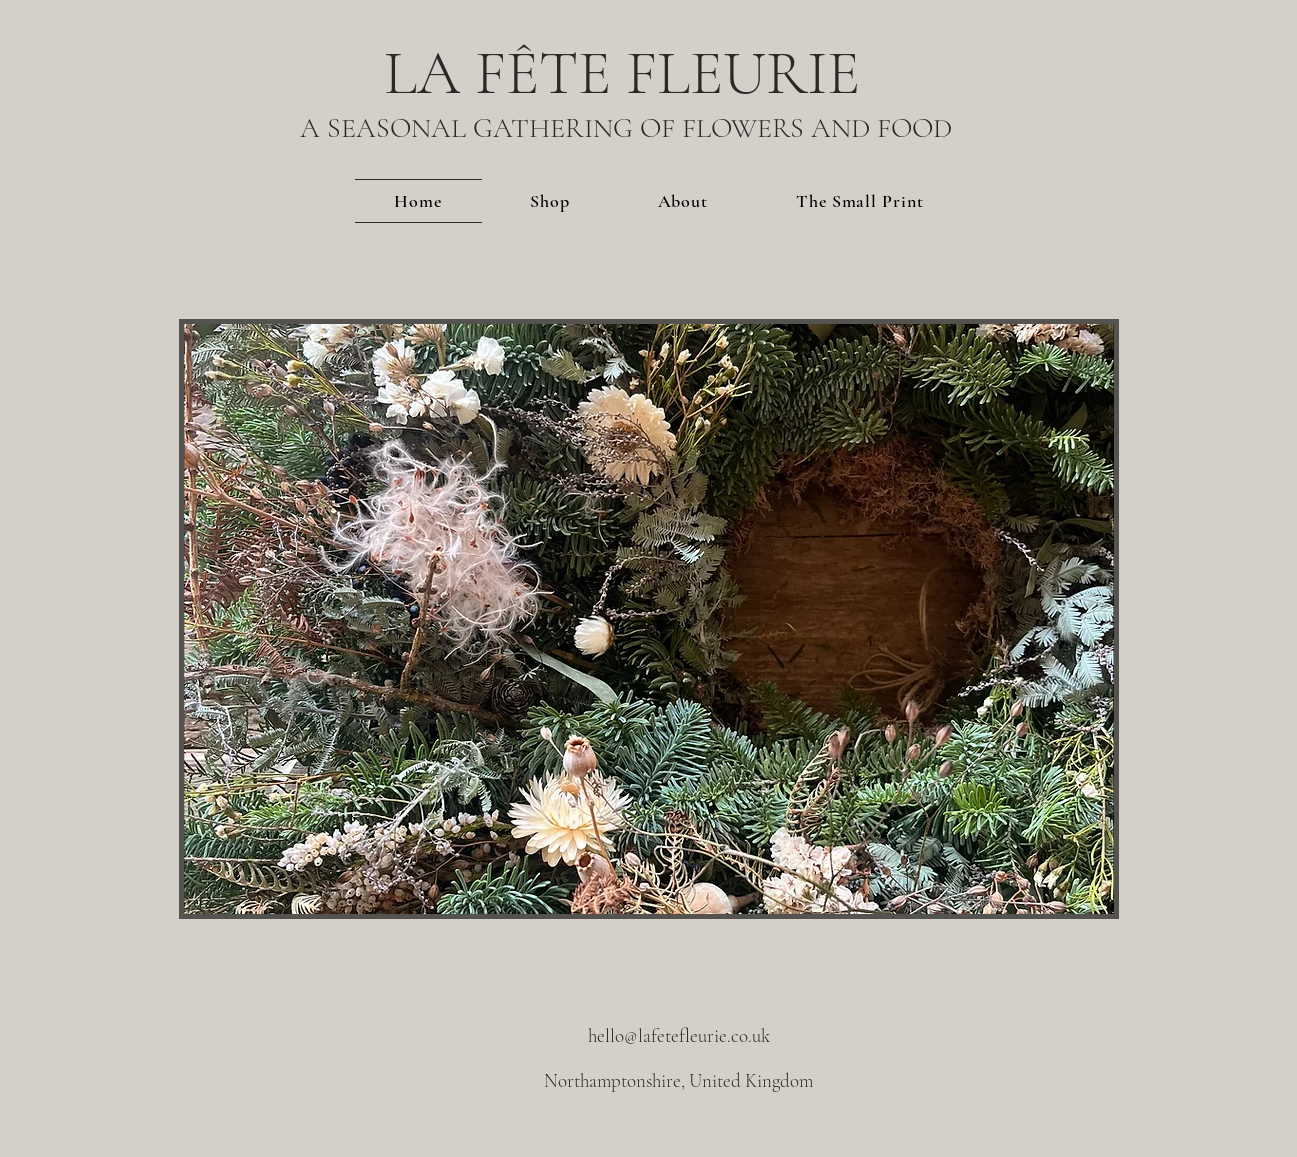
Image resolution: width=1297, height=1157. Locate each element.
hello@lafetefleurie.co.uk (679, 1035)
